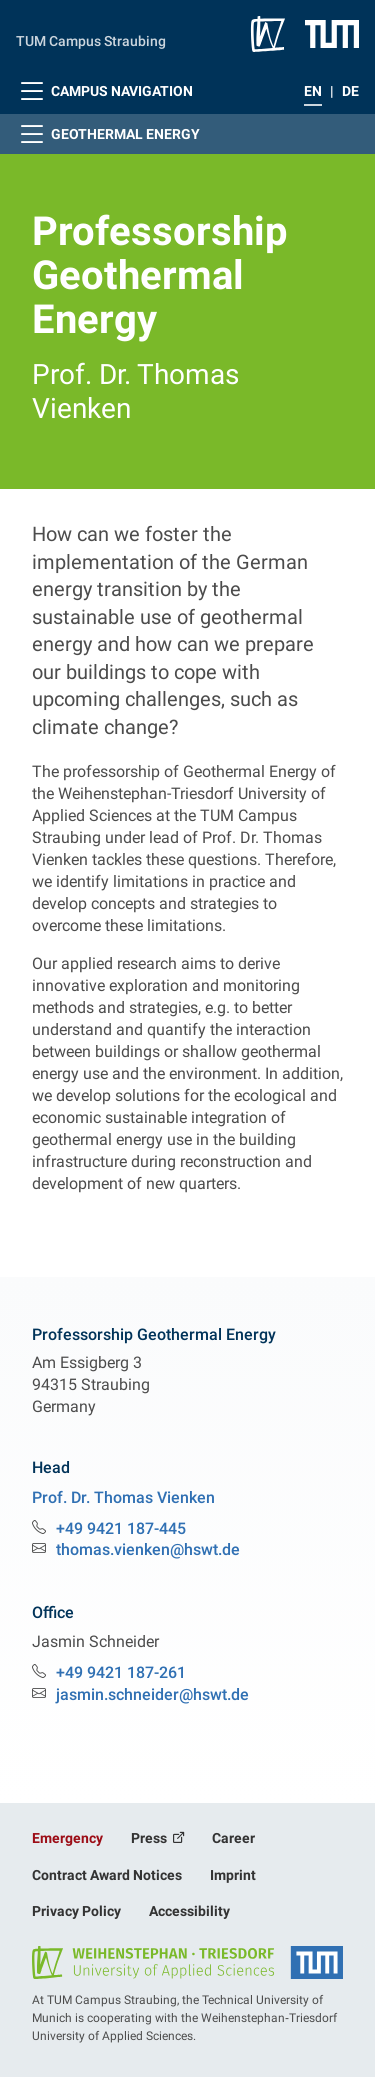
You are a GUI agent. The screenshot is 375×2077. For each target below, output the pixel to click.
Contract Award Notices (107, 1875)
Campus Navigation (104, 91)
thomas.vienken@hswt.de (148, 1549)
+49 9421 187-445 (121, 1528)
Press (150, 1838)
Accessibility (189, 1911)
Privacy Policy (76, 1911)
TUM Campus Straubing (91, 41)
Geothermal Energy (108, 134)
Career (233, 1838)
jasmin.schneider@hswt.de (152, 1694)
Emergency (67, 1838)
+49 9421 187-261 (121, 1672)
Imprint (233, 1875)
